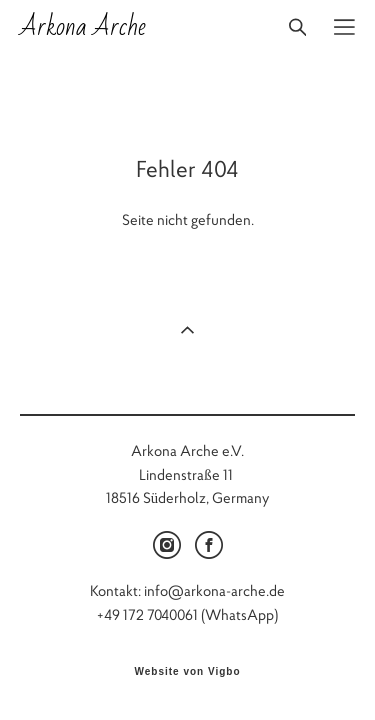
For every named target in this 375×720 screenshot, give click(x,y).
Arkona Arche (83, 27)
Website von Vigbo (187, 673)
